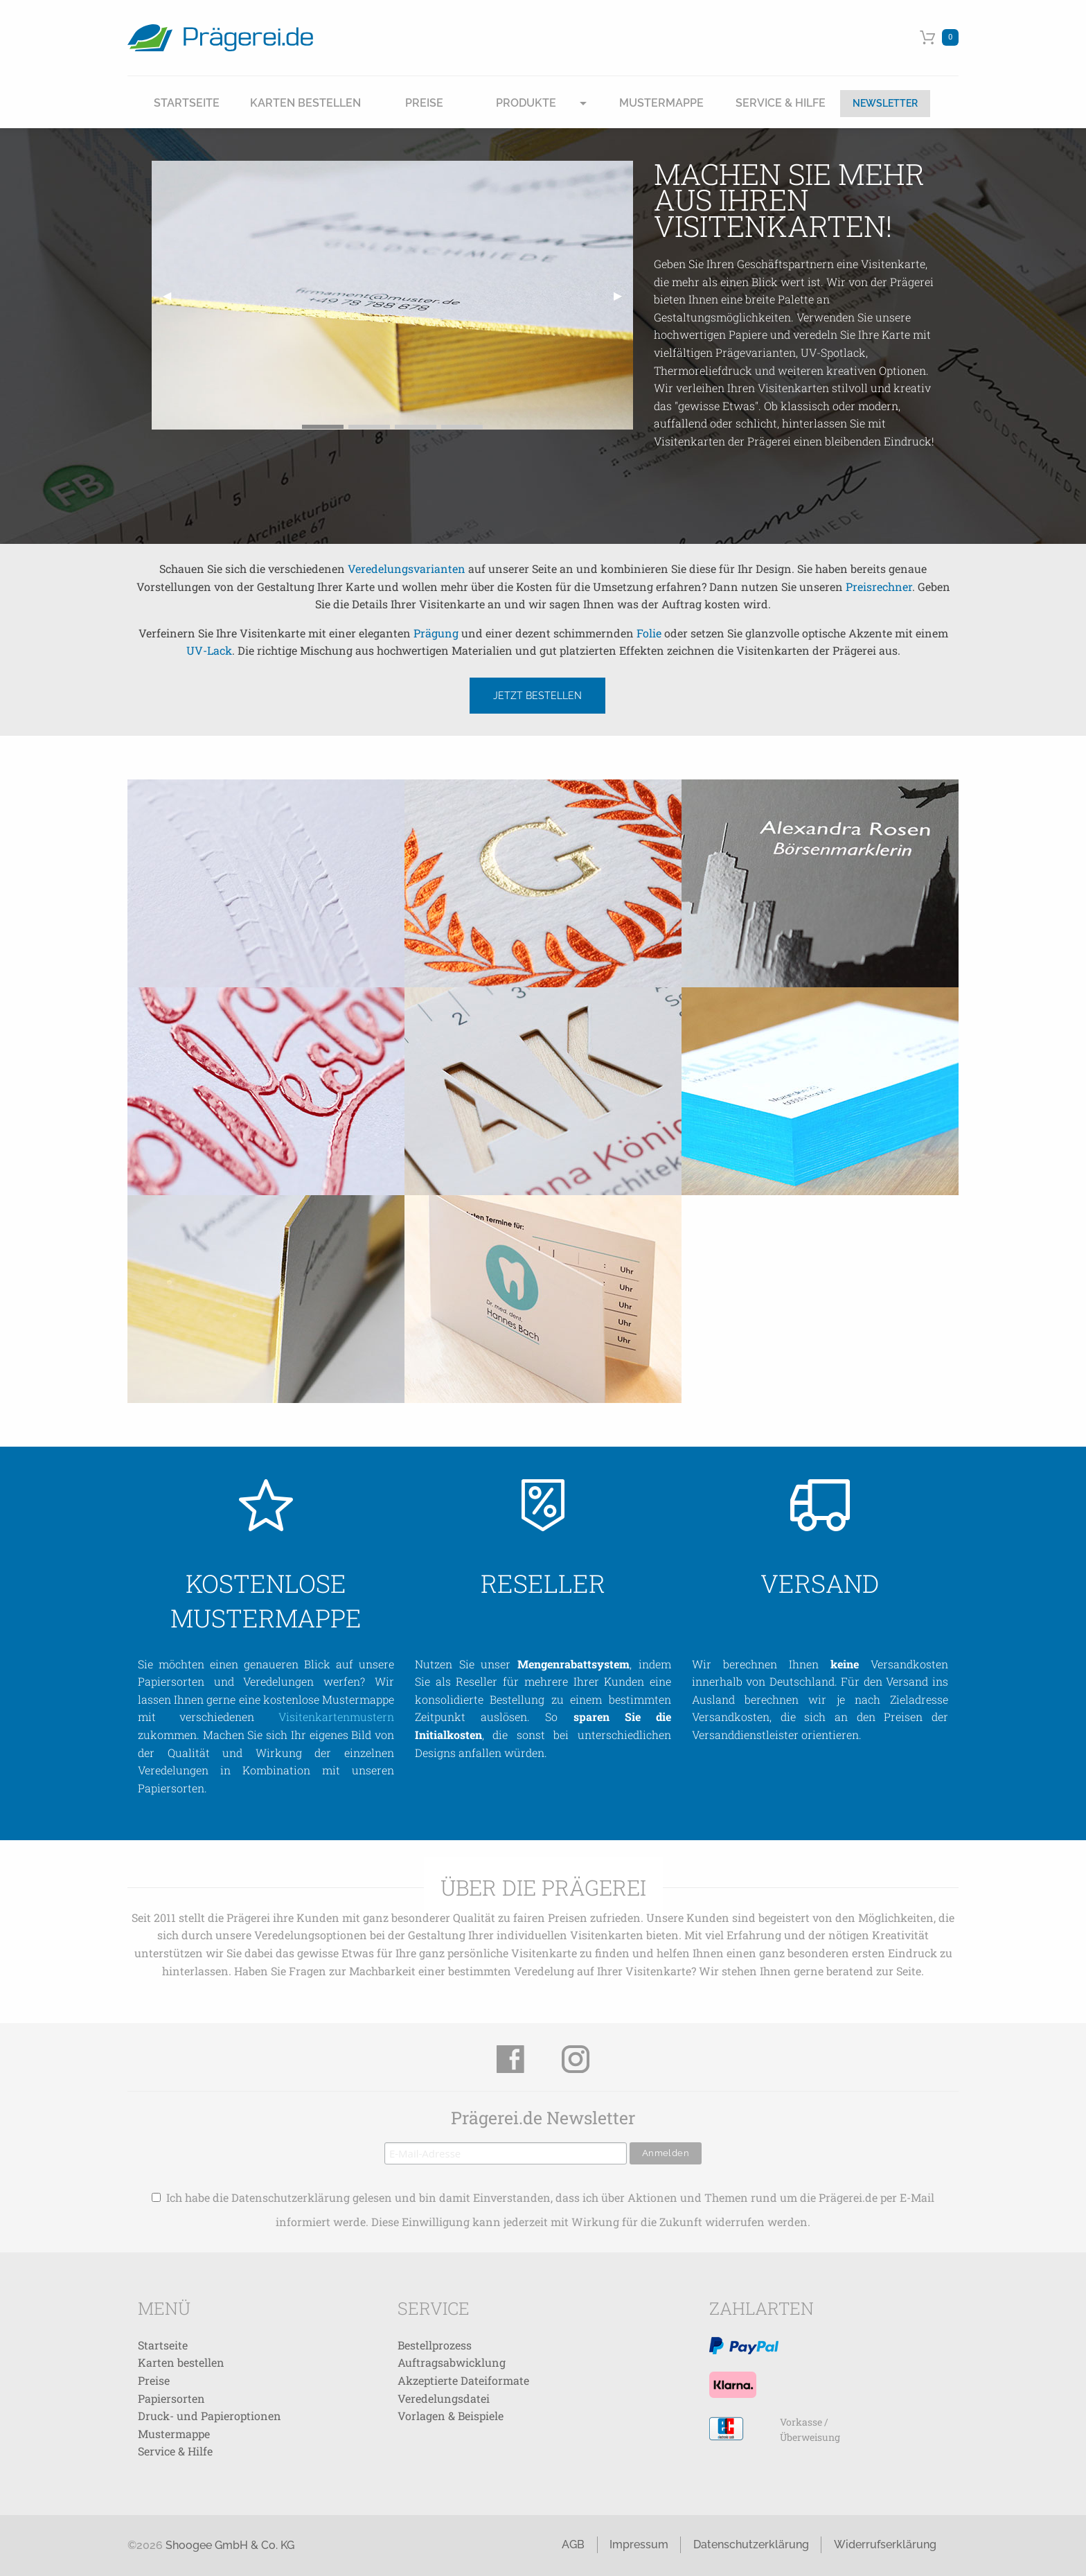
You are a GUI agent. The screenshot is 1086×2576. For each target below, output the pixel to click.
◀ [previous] (172, 300)
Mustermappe (661, 102)
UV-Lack (209, 650)
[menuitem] (186, 103)
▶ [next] (623, 300)
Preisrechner (879, 586)
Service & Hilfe (781, 102)
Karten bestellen (181, 2362)
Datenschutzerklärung (751, 2544)
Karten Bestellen (305, 102)
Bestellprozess (435, 2345)
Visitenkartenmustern (336, 1716)
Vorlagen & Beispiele (451, 2415)
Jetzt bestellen (537, 695)
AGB (573, 2544)
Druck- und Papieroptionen (209, 2415)
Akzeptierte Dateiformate (463, 2380)
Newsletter (885, 103)
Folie (649, 633)
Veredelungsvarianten (406, 568)
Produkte (526, 102)
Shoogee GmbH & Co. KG (230, 2545)
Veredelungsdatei (444, 2398)
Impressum (638, 2544)
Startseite (187, 102)
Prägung (436, 633)
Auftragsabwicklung (452, 2362)
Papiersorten (171, 2398)
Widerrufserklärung (885, 2544)
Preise (424, 102)
